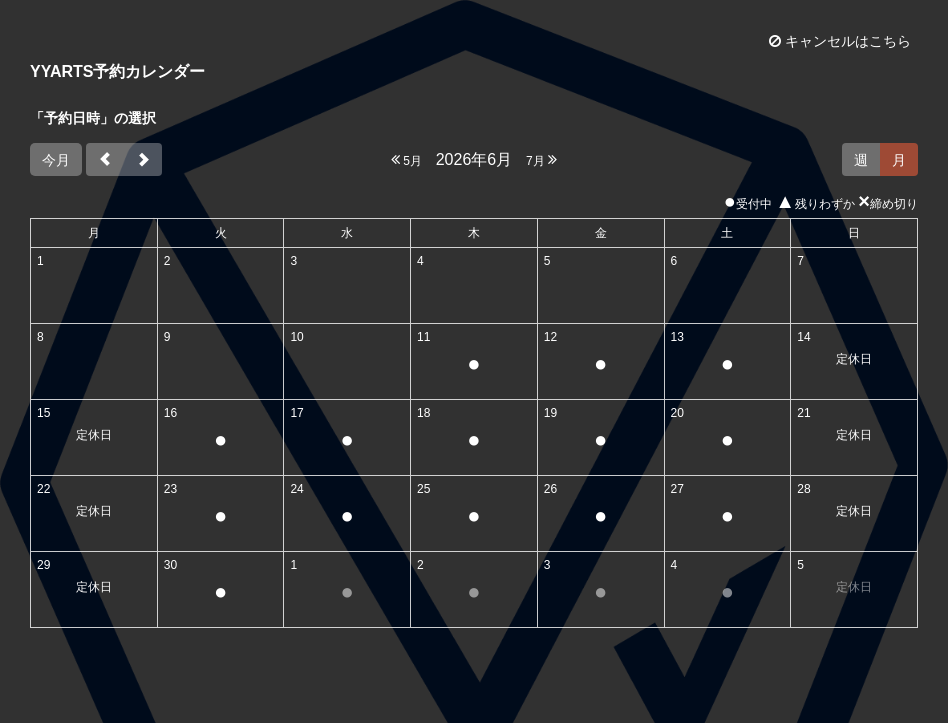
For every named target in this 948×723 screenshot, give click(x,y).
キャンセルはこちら (840, 41)
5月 (406, 159)
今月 (56, 160)
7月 (541, 159)
